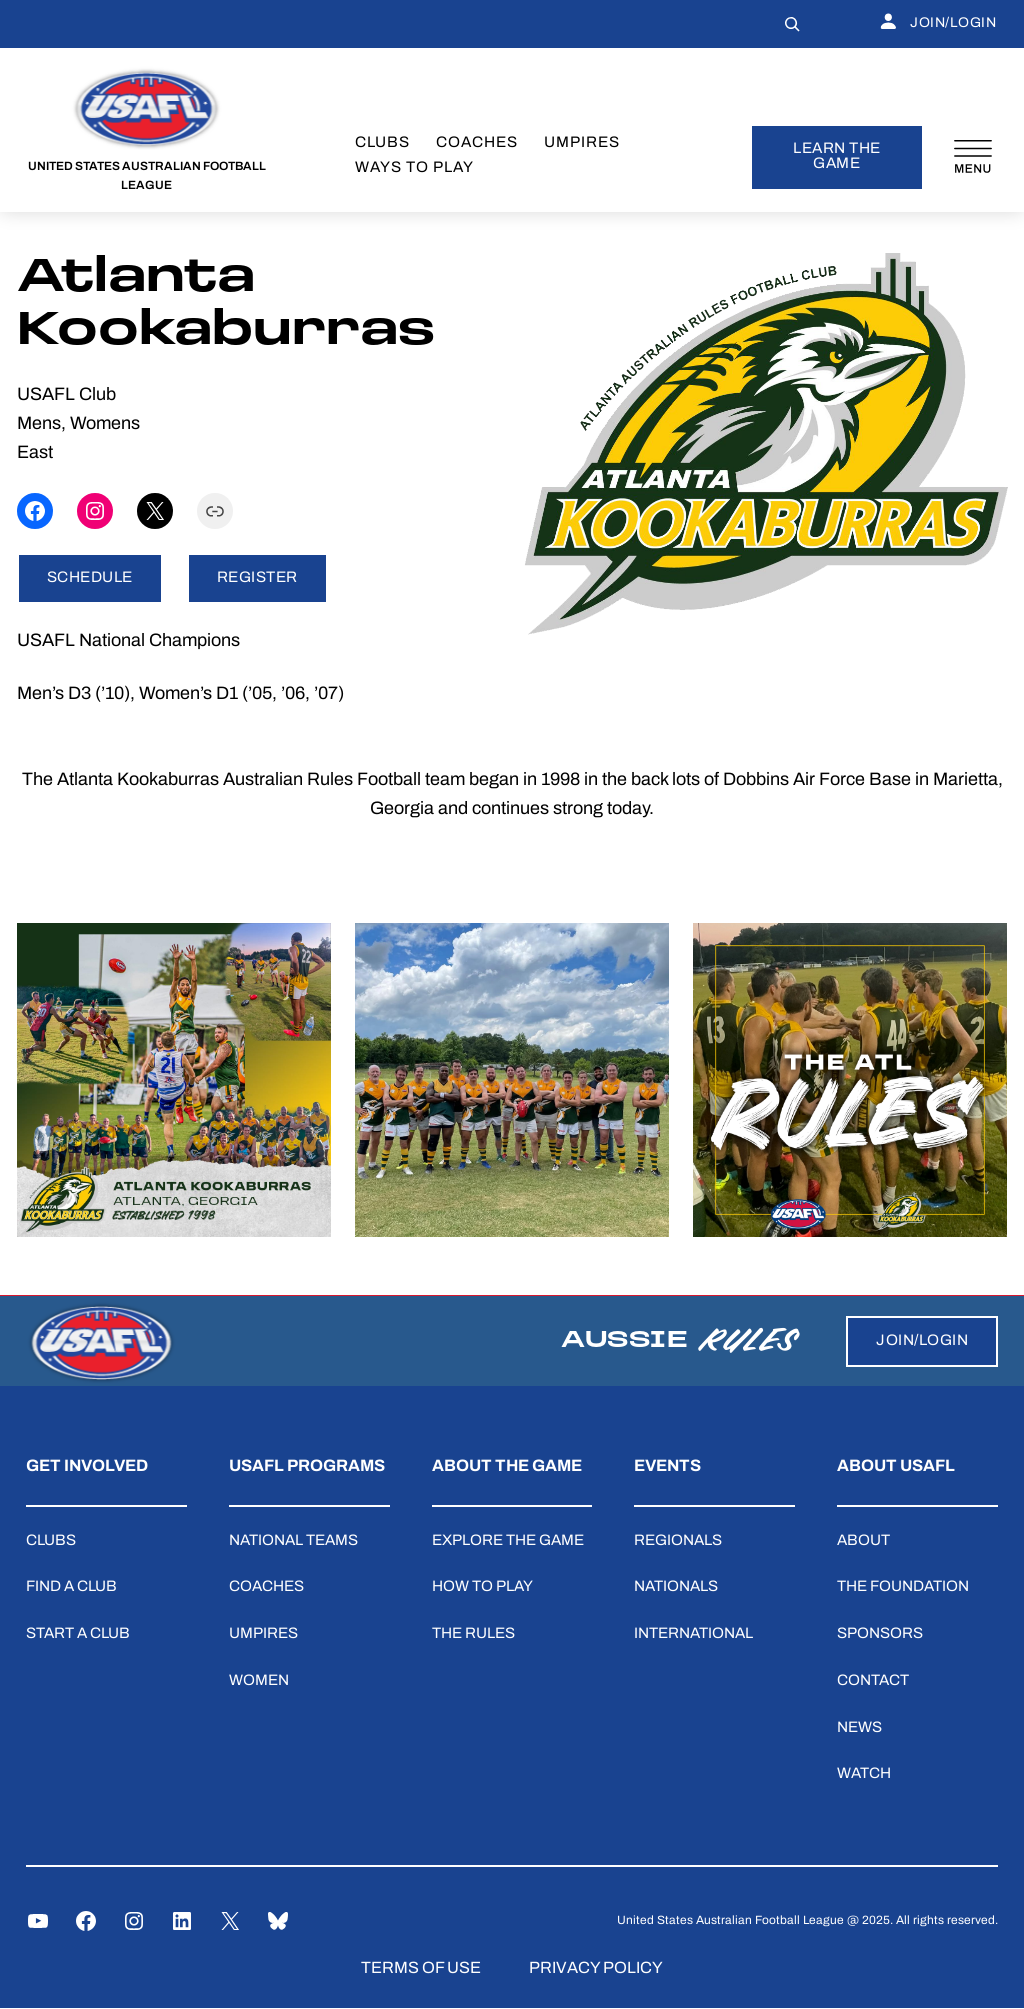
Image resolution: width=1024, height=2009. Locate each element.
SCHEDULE (90, 578)
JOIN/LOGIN (938, 23)
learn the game (837, 157)
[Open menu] (973, 157)
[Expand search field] (792, 24)
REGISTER (257, 578)
